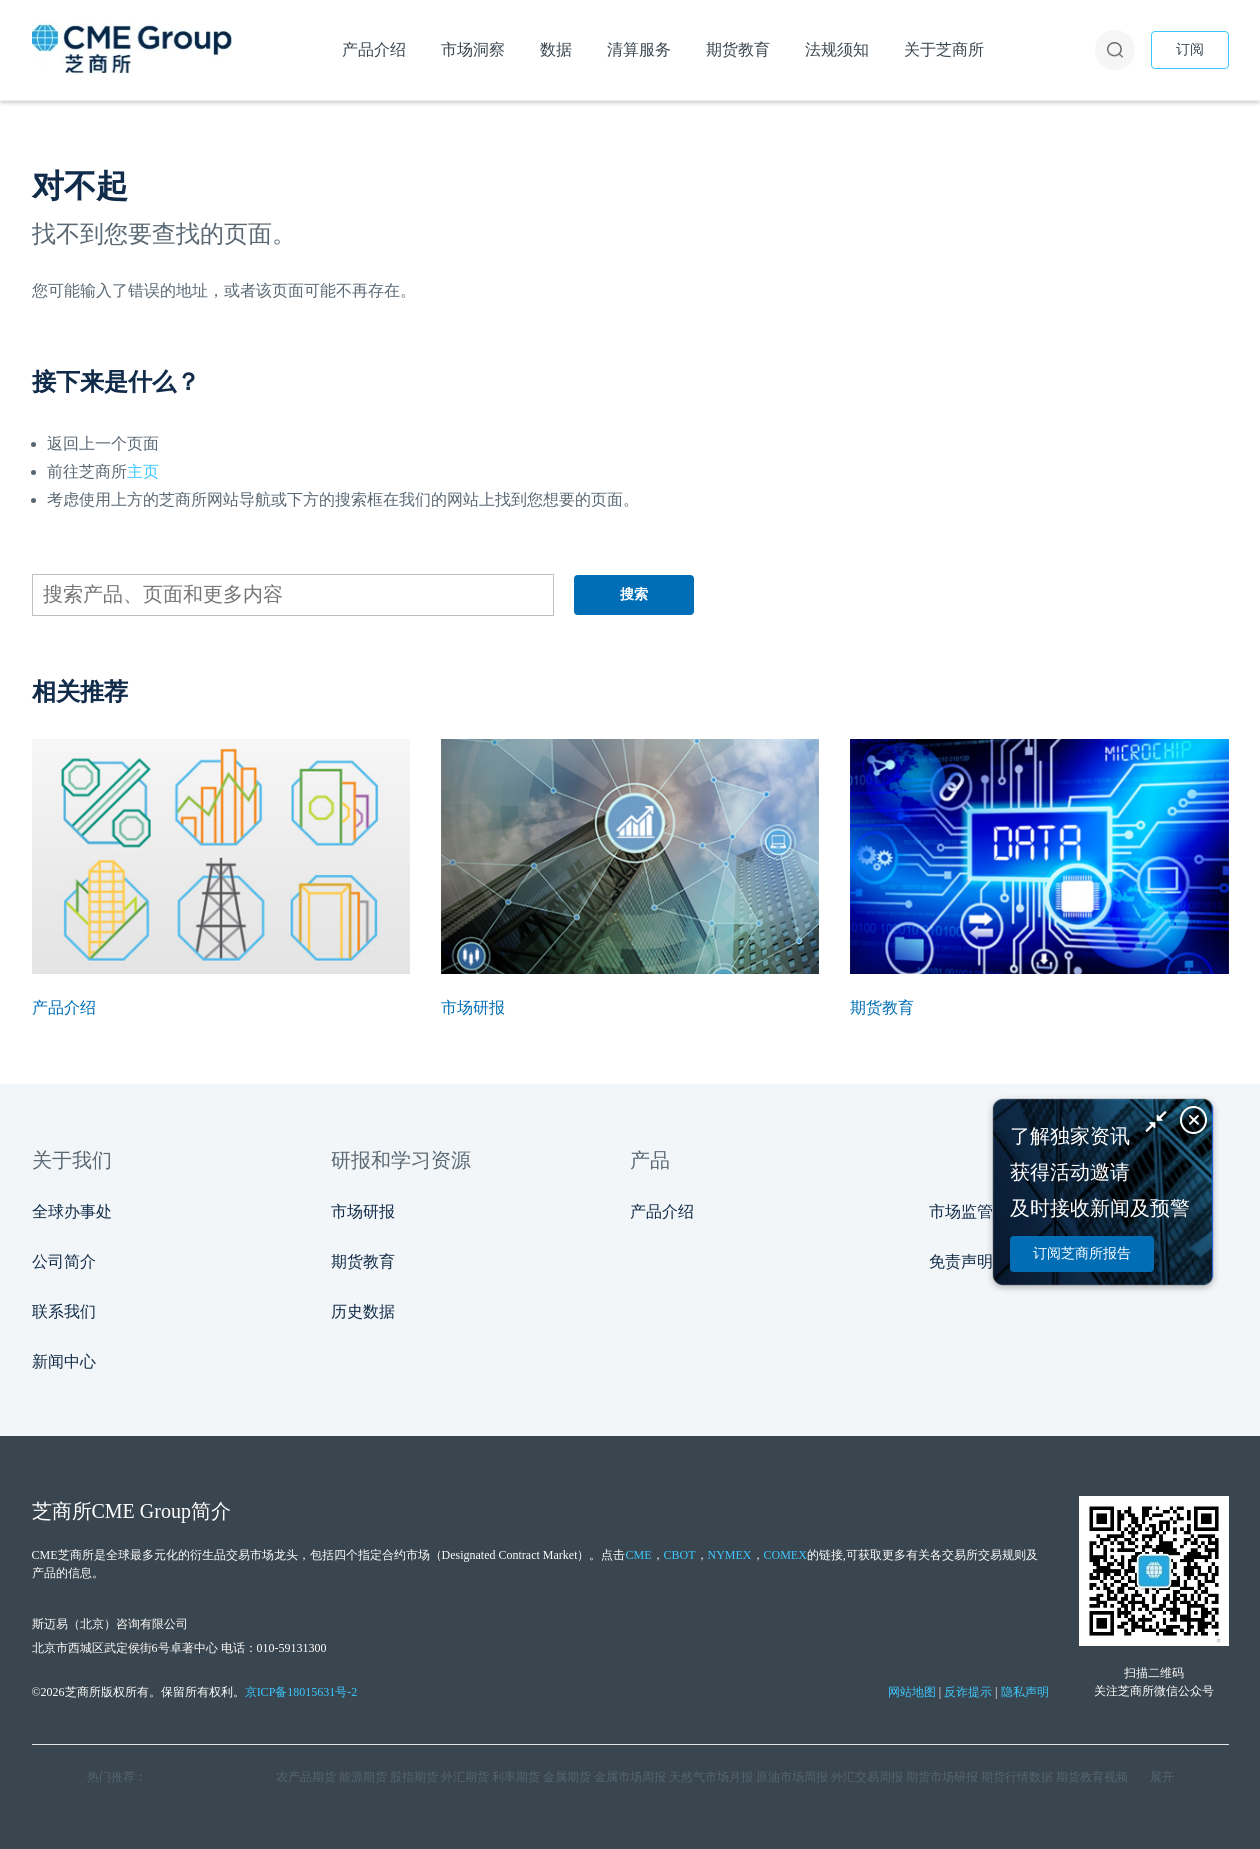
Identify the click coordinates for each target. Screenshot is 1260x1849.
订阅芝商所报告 (1082, 1253)
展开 (1162, 1777)
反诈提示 (968, 1692)
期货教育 (363, 1261)
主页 (143, 471)
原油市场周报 (792, 1777)
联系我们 (64, 1311)
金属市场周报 (630, 1777)
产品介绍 (662, 1211)
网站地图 (912, 1692)
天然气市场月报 (711, 1777)
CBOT (680, 1555)
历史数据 (363, 1311)
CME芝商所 (63, 1555)
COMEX (785, 1555)
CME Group (141, 1511)
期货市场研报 (942, 1777)
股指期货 (414, 1777)
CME (638, 1555)
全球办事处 (72, 1211)
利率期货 (516, 1777)
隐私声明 (1025, 1692)
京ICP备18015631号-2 (301, 1692)
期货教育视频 (1092, 1777)
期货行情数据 (1017, 1777)
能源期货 (363, 1777)
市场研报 (363, 1211)
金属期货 (567, 1777)
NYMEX (730, 1555)
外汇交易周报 (867, 1777)
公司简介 (64, 1261)
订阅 (1190, 49)
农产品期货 (306, 1777)
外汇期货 (465, 1777)
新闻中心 (64, 1361)
